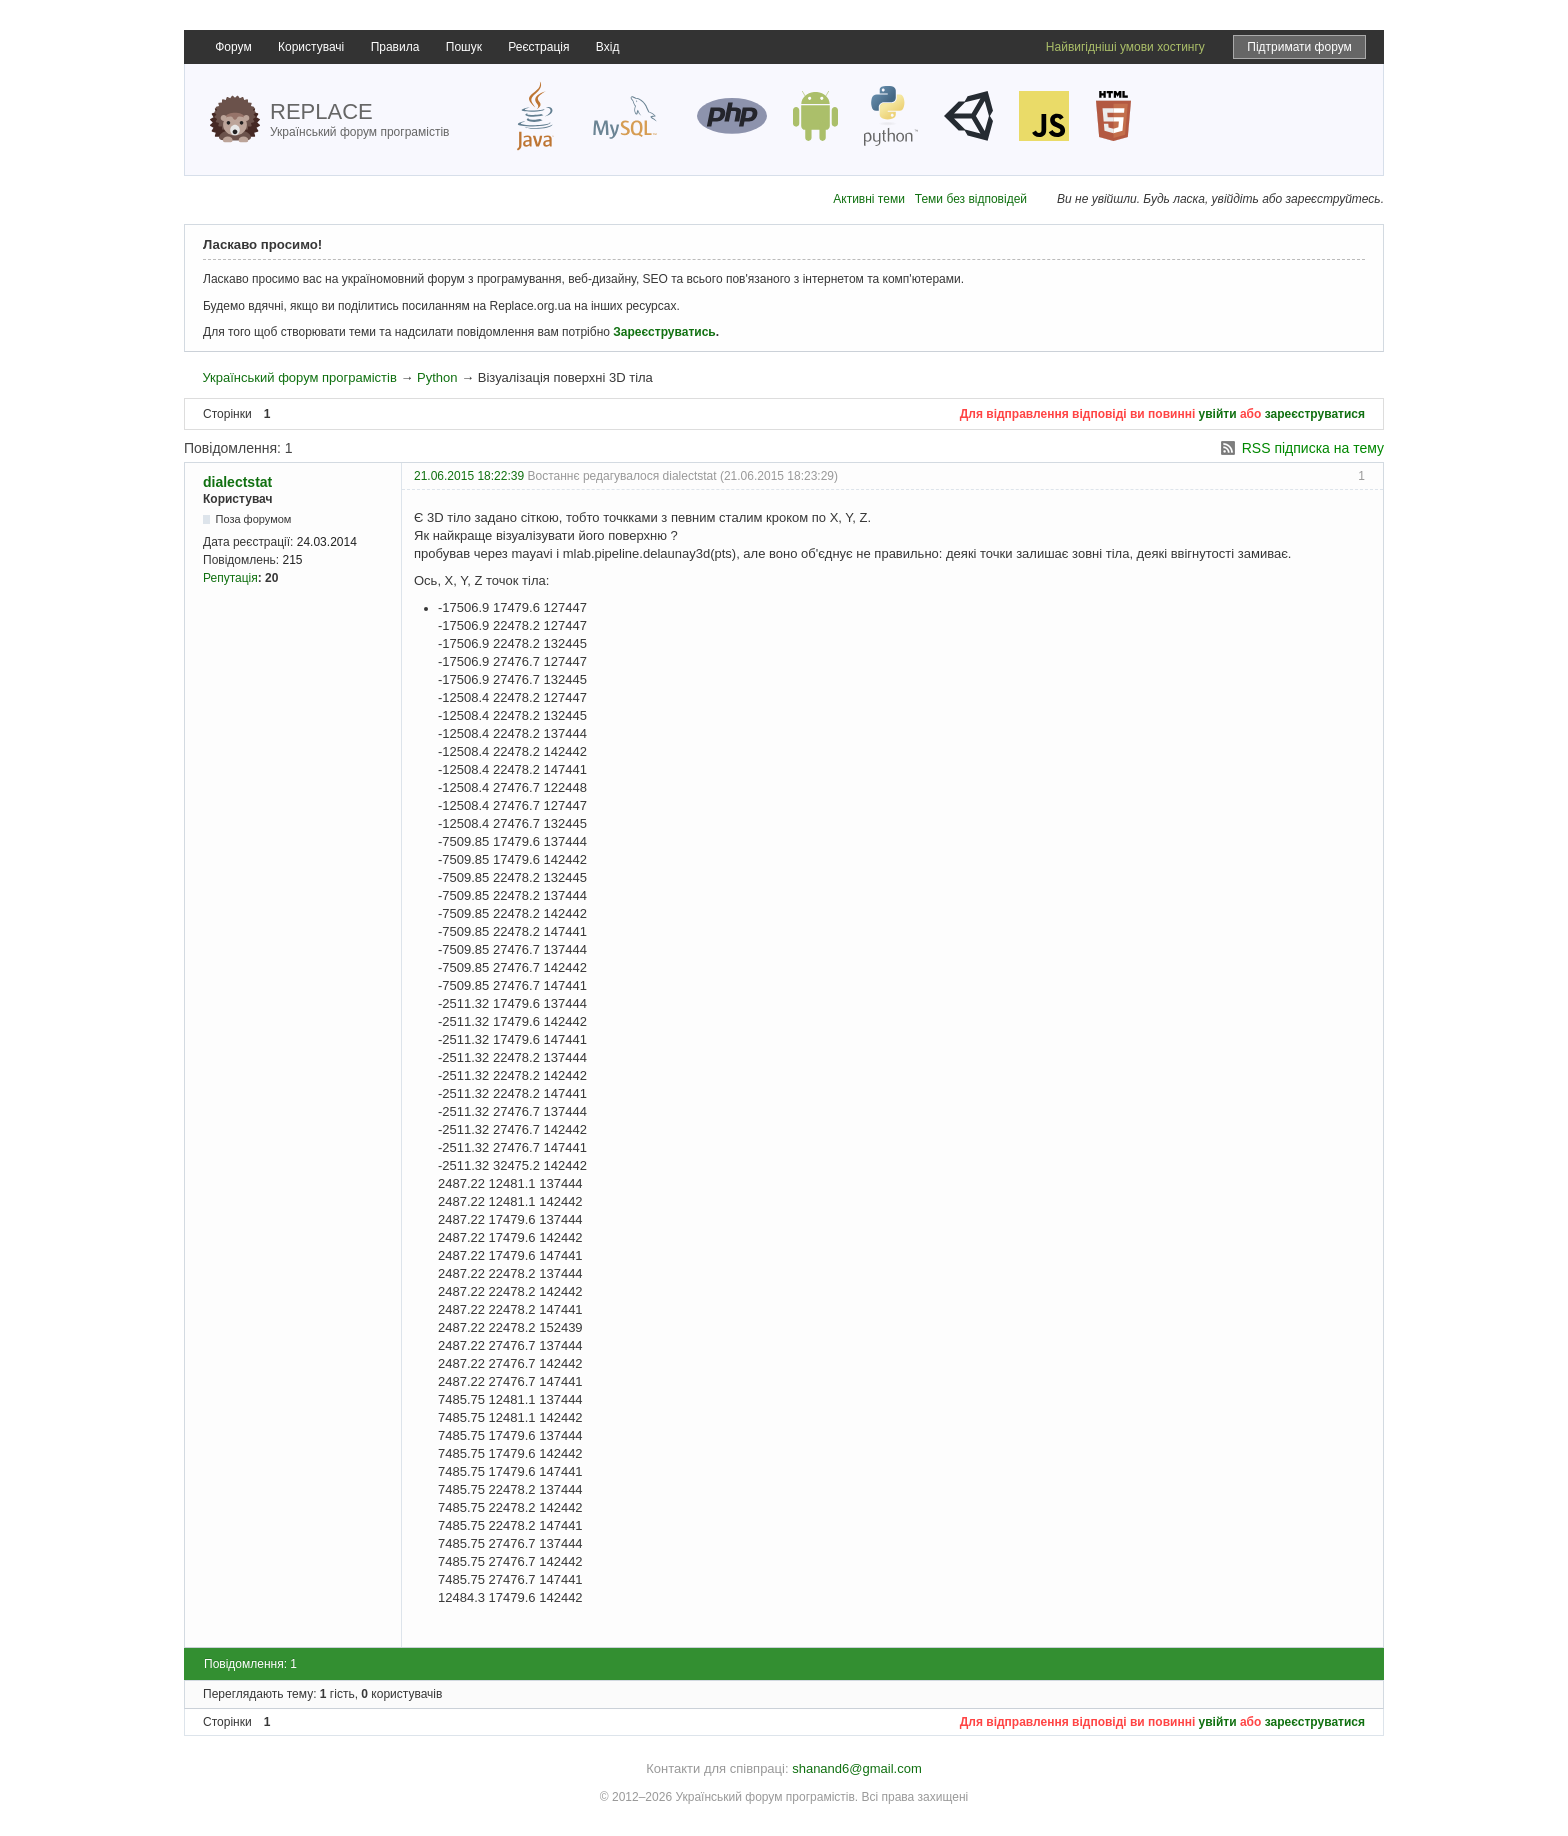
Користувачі (311, 47)
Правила (395, 47)
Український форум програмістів (299, 377)
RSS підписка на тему (1313, 448)
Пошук (464, 47)
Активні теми (869, 199)
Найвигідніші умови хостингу (1125, 47)
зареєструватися (1315, 414)
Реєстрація (538, 47)
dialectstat (237, 482)
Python (437, 377)
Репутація (230, 578)
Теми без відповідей (971, 199)
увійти (1218, 414)
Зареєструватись (664, 332)
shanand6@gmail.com (857, 1768)
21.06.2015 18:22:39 (469, 476)
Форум (233, 47)
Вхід (608, 47)
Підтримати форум (1299, 47)
